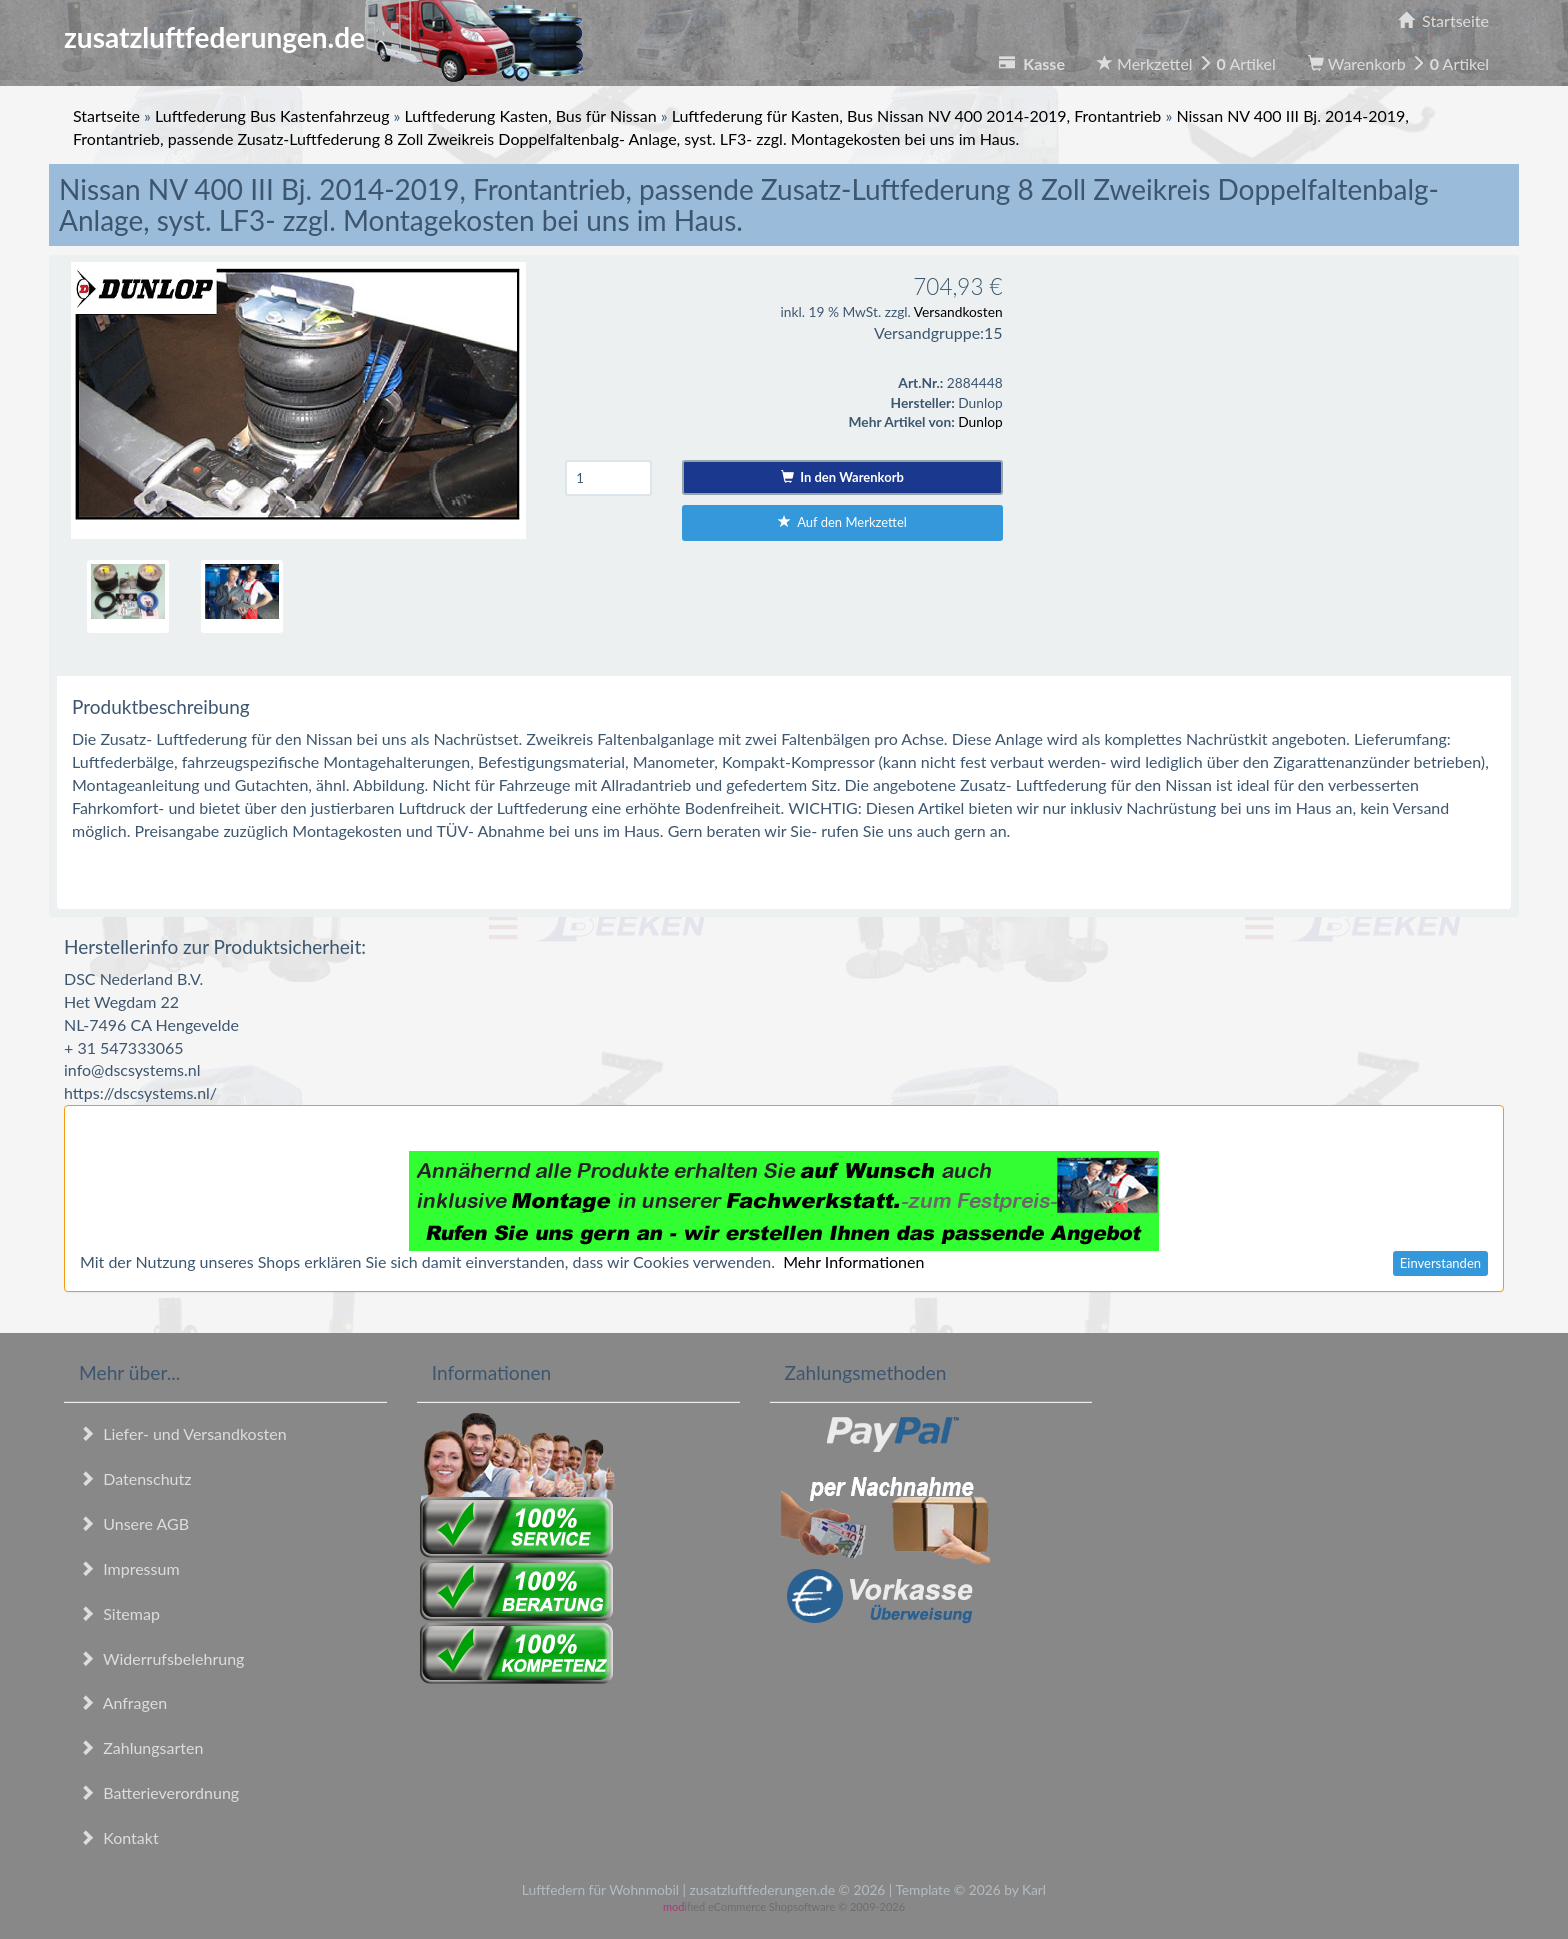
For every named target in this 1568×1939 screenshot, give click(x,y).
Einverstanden (1440, 1263)
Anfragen (123, 1702)
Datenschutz (135, 1478)
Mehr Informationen (853, 1261)
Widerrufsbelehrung (161, 1658)
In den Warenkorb (842, 477)
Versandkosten (958, 311)
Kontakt (119, 1837)
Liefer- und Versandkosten (183, 1433)
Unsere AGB (134, 1523)
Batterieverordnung (159, 1792)
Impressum (129, 1568)
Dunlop (980, 421)
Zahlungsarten (141, 1747)
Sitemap (119, 1613)
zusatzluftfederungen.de (323, 37)
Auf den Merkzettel (842, 522)
